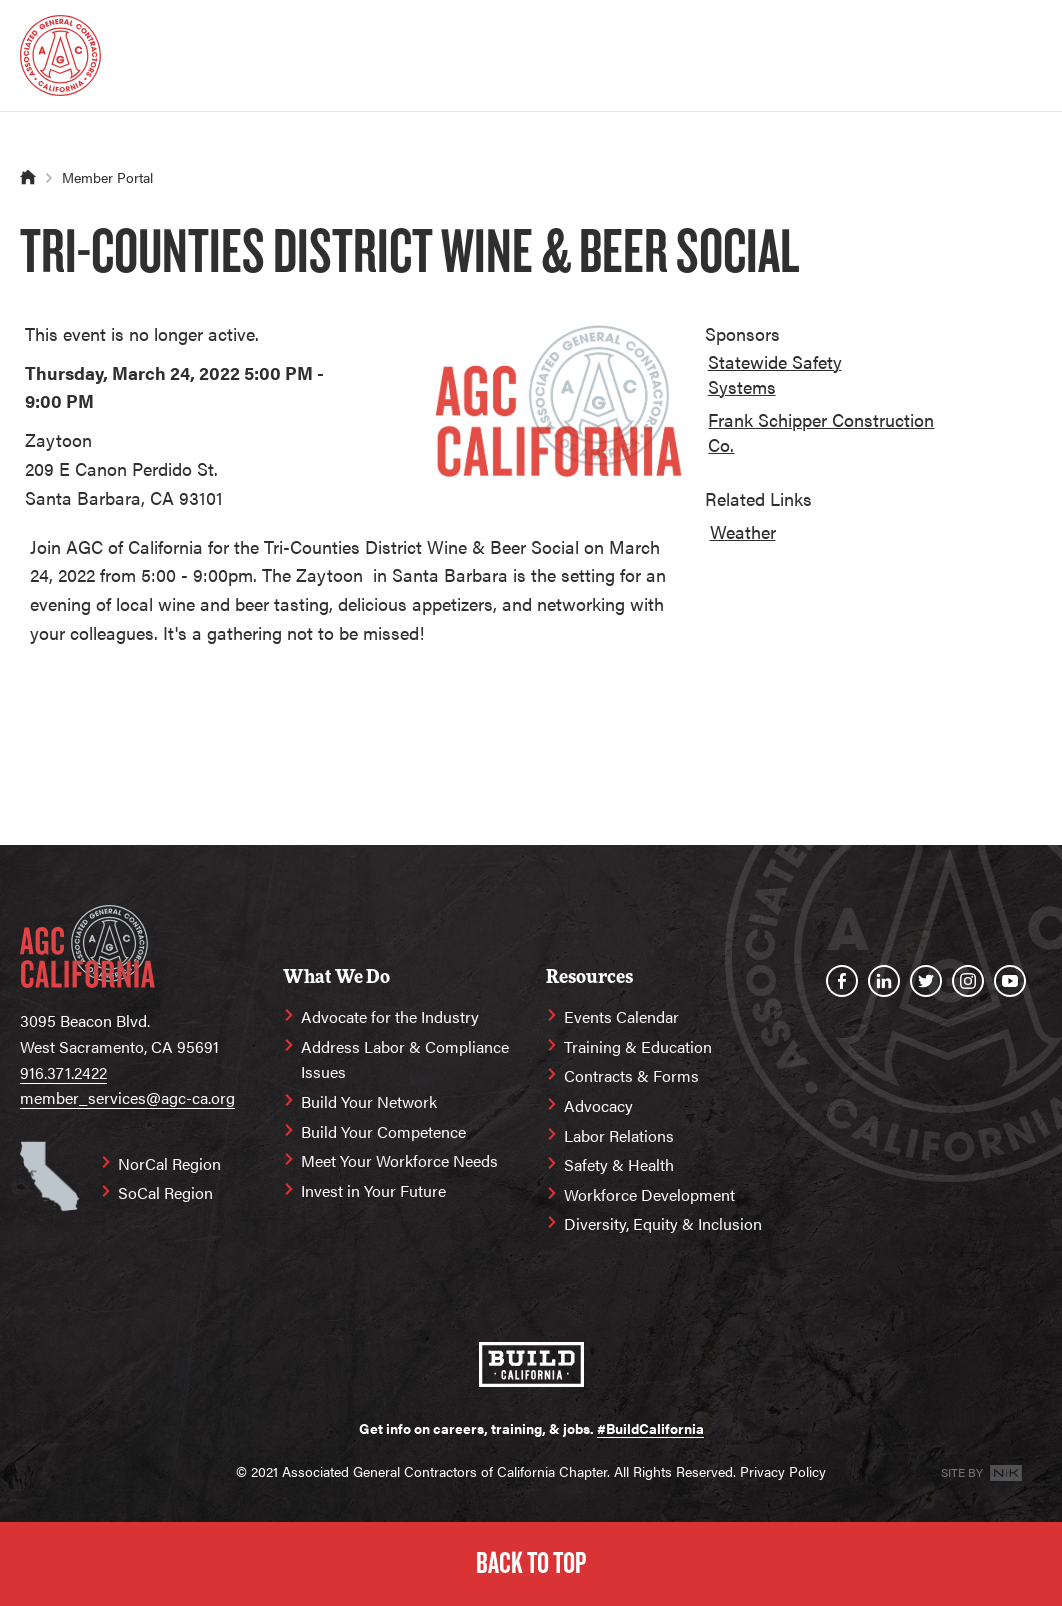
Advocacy (598, 1105)
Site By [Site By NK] (981, 1472)
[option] (808, 378)
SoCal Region (165, 1192)
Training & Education (638, 1046)
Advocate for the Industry (390, 1016)
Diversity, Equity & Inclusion (663, 1223)
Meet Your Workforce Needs (399, 1160)
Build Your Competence (383, 1131)
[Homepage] (60, 55)
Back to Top (531, 1563)
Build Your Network (369, 1101)
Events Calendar (621, 1016)
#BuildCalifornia (650, 1428)
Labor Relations (619, 1135)
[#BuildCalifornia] (531, 1364)
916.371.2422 (63, 1072)
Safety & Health (619, 1164)
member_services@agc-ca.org (127, 1097)
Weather (743, 531)
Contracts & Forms (631, 1075)
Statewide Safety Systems (775, 374)
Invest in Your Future (373, 1190)
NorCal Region (169, 1163)
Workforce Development (649, 1194)
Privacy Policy (783, 1471)
